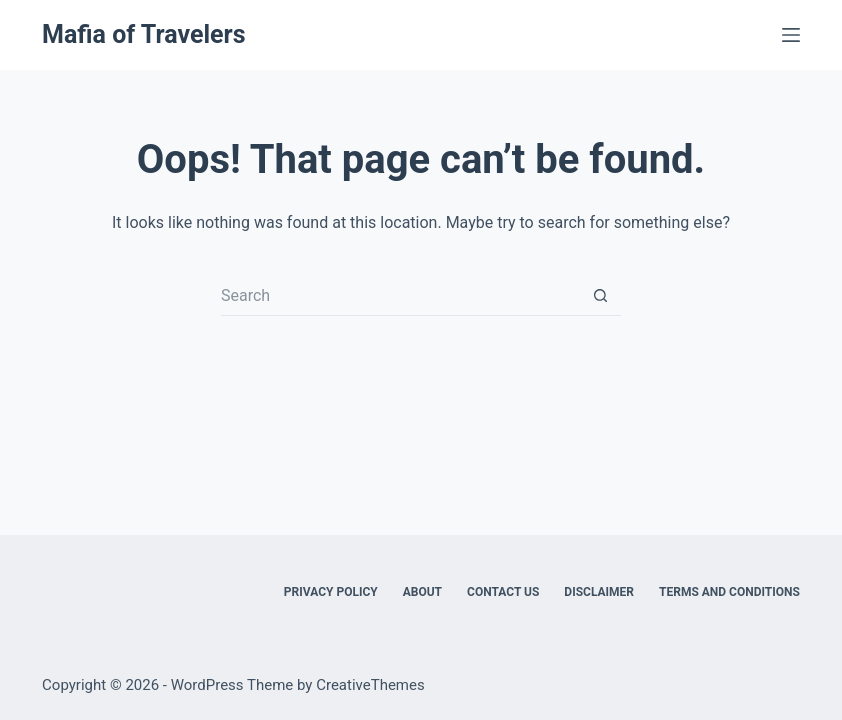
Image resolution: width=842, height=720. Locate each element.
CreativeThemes (370, 685)
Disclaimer (599, 592)
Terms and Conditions (729, 592)
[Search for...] (401, 296)
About (422, 592)
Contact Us (503, 592)
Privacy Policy (331, 592)
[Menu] (791, 35)
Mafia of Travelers (143, 34)
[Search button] (601, 296)
